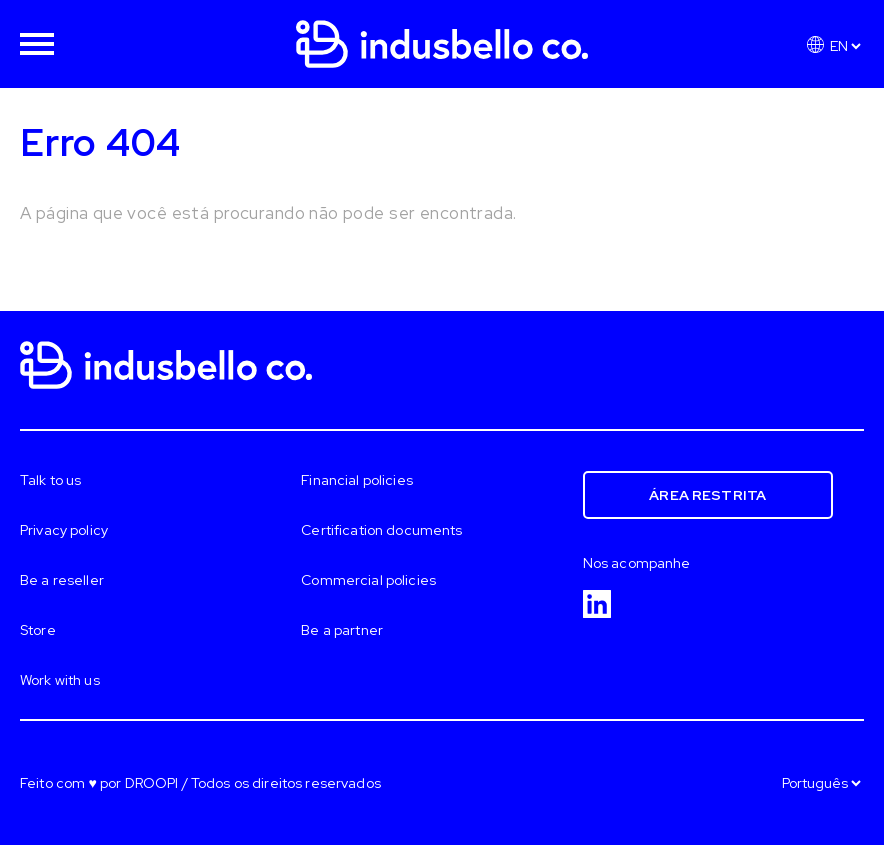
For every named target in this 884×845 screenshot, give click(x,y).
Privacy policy (64, 530)
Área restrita (707, 495)
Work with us (60, 680)
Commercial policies (368, 580)
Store (38, 630)
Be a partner (342, 630)
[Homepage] (442, 30)
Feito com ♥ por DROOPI (99, 783)
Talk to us (50, 480)
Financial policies (357, 480)
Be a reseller (62, 580)
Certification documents (381, 530)
